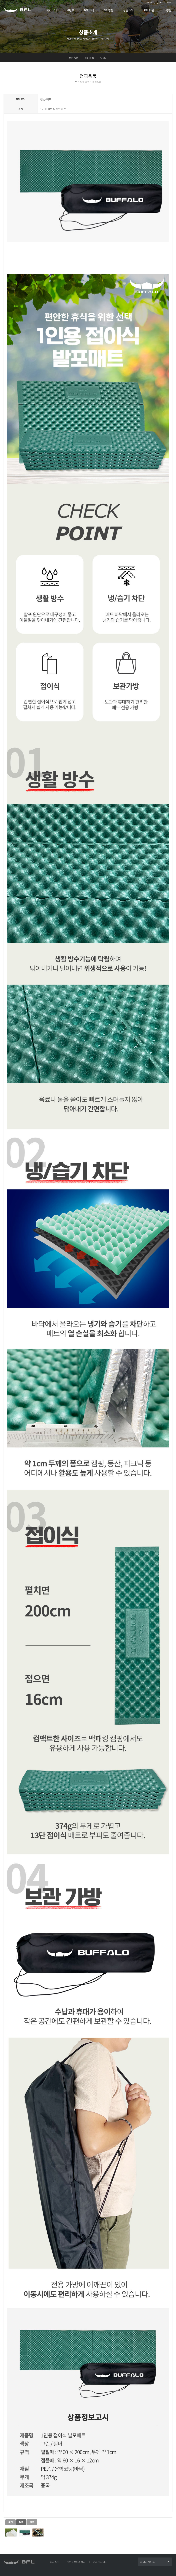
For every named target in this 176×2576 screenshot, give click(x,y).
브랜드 (70, 10)
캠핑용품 (73, 57)
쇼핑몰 (168, 10)
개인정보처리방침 (76, 2561)
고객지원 (148, 10)
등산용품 (89, 57)
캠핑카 (103, 57)
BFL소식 (89, 10)
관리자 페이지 (100, 2561)
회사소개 (51, 10)
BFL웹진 (108, 10)
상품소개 (128, 10)
